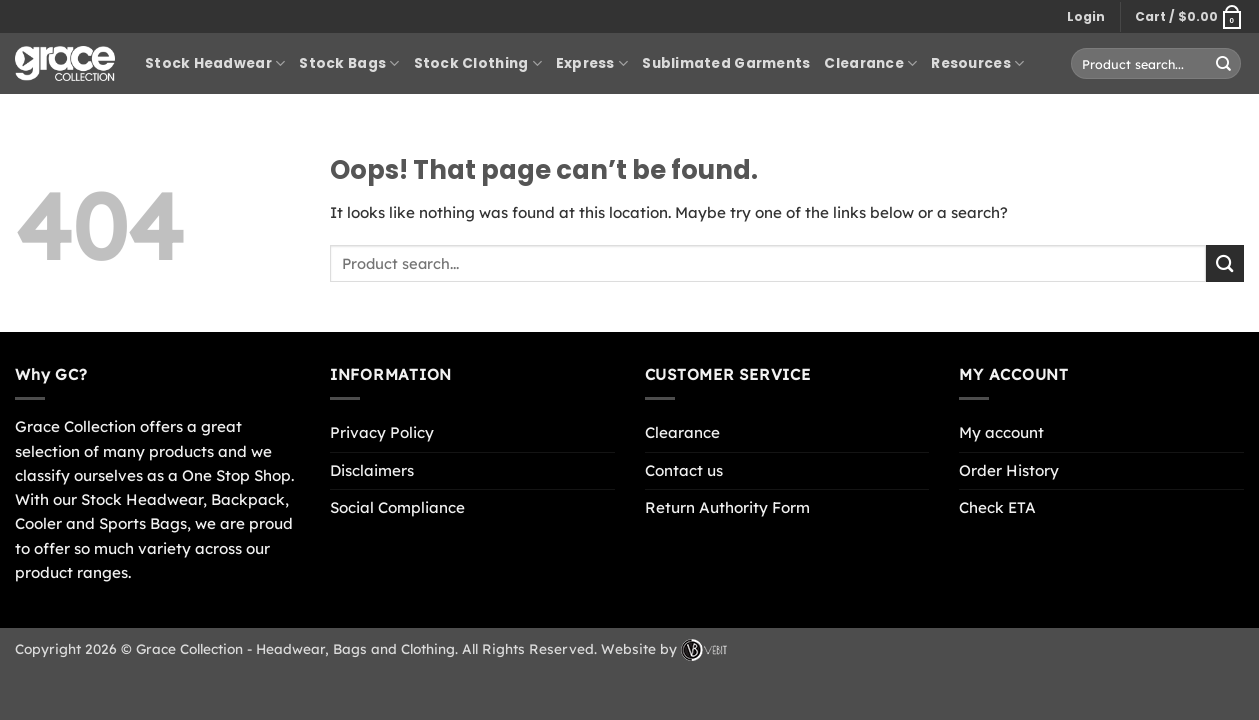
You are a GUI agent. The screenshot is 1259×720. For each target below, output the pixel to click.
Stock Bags (349, 64)
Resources (977, 64)
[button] (1086, 17)
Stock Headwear (215, 64)
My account (1001, 432)
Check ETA (997, 507)
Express (592, 64)
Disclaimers (372, 470)
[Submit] (1224, 63)
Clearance (870, 64)
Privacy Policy (382, 432)
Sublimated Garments (726, 63)
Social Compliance (397, 507)
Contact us (684, 470)
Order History (1009, 470)
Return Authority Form (727, 507)
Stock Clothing (478, 64)
